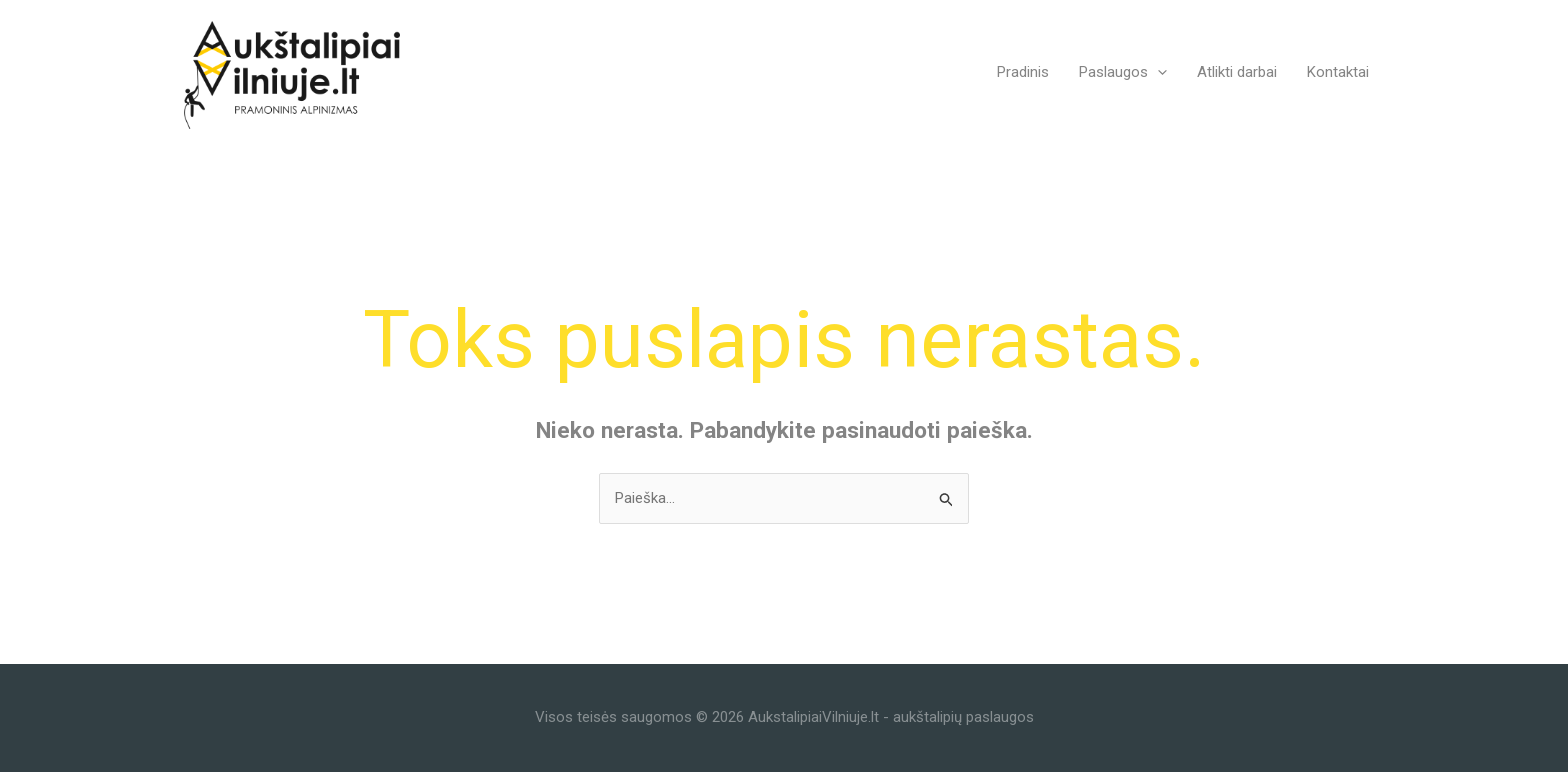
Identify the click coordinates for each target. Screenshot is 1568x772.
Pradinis (1023, 72)
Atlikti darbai (1237, 72)
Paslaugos (1123, 72)
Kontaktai (1338, 72)
